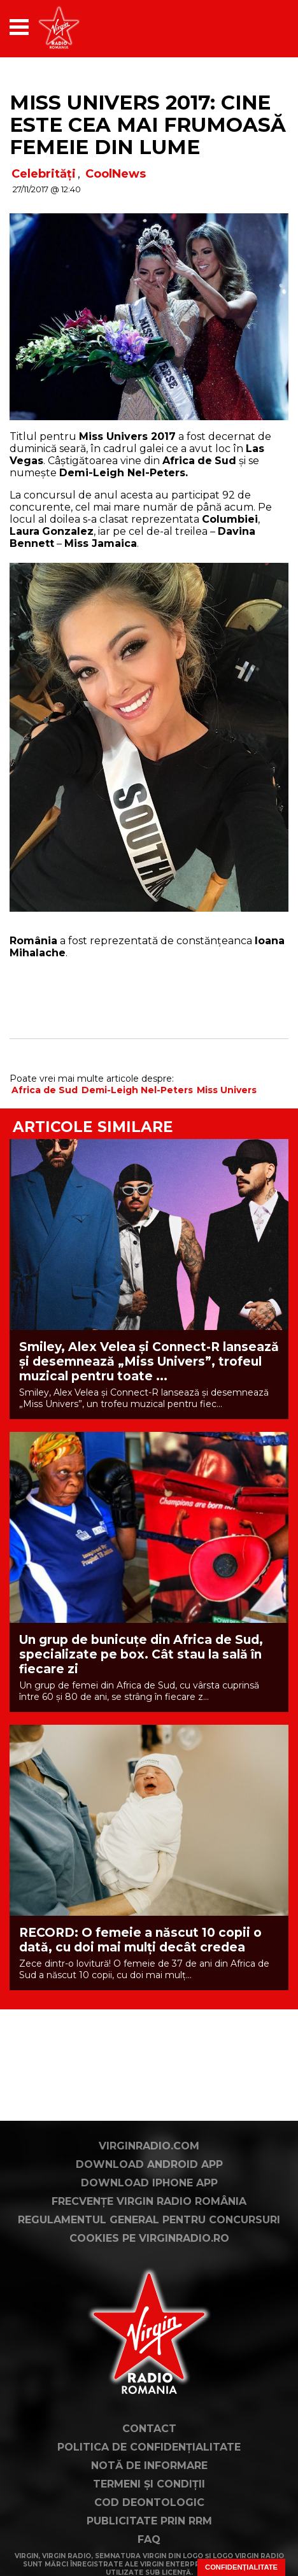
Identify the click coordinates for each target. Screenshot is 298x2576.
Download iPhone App (149, 2183)
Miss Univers (227, 1090)
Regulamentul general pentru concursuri (149, 2220)
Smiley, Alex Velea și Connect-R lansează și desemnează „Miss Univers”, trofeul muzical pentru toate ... (149, 1362)
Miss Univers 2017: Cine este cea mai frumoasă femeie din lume (148, 124)
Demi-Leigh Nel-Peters (137, 1090)
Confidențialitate (241, 2567)
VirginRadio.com (149, 2146)
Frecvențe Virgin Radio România (149, 2201)
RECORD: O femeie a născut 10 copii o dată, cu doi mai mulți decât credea (140, 1940)
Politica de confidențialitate (149, 2447)
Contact (149, 2429)
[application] (256, 27)
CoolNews (115, 174)
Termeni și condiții (149, 2484)
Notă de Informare (149, 2465)
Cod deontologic (149, 2502)
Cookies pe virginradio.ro (149, 2238)
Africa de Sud (44, 1090)
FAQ (149, 2539)
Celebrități (43, 174)
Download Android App (149, 2164)
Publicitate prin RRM (149, 2521)
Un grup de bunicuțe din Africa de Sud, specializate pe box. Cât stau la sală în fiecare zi (141, 1654)
